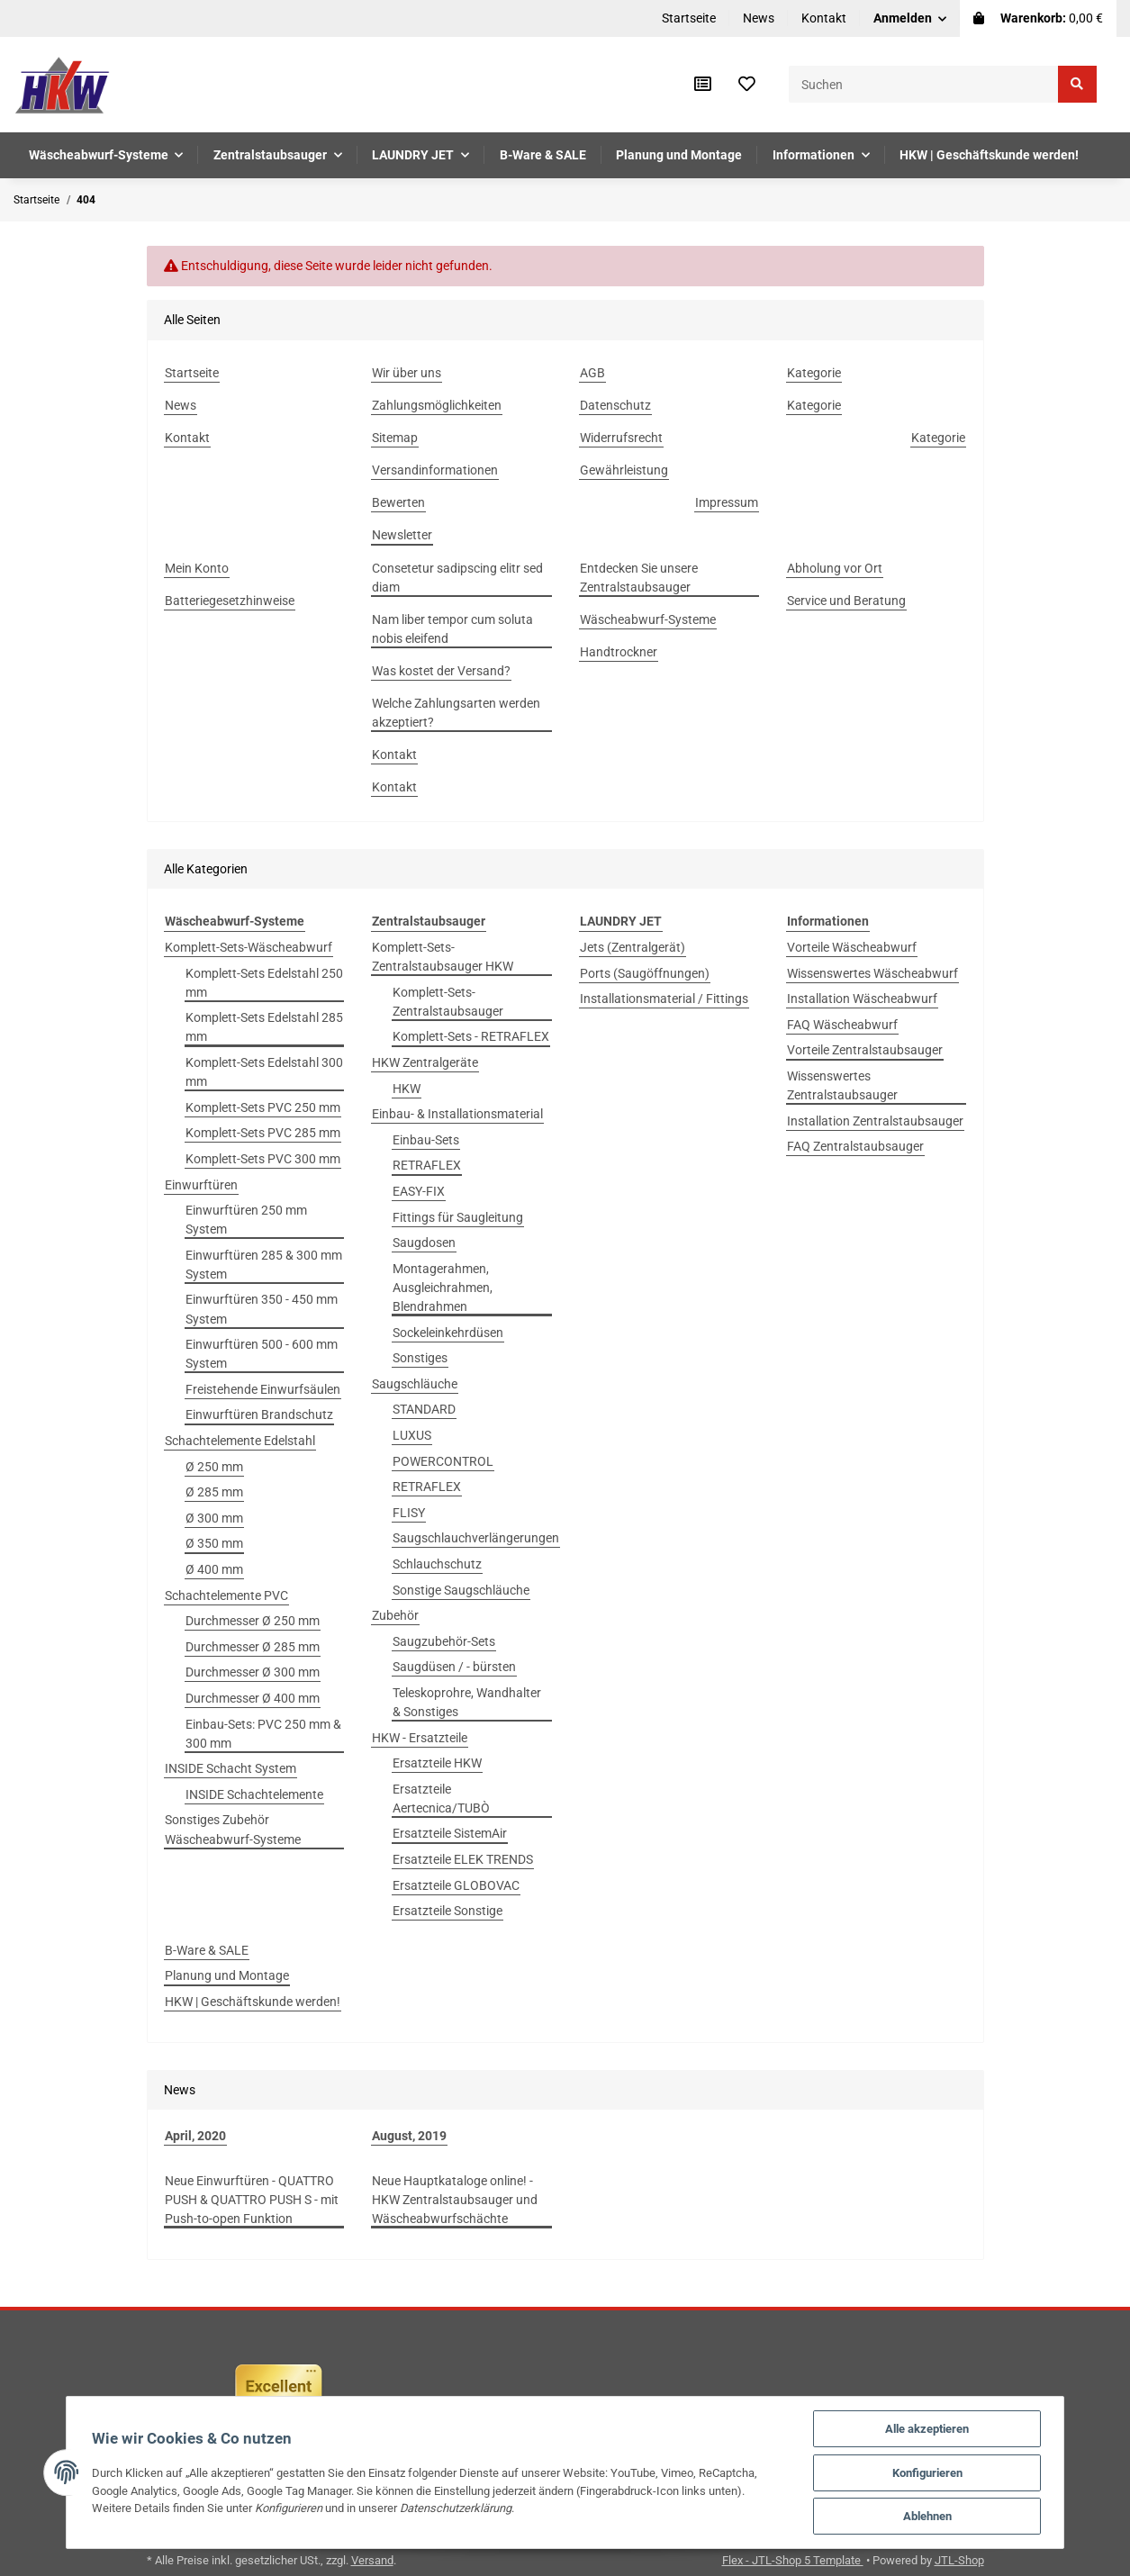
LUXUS (412, 1435)
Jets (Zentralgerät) (632, 947)
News (758, 18)
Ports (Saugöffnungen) (645, 973)
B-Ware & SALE (207, 1950)
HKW (406, 1088)
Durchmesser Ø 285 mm (252, 1647)
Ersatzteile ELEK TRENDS (463, 1859)
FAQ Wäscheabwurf (842, 1024)
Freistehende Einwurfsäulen (262, 1389)
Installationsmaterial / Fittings (664, 998)
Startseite (689, 18)
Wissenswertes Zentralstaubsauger (842, 1085)
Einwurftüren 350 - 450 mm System (261, 1308)
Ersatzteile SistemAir (450, 1833)
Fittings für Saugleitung (458, 1217)
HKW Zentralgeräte (425, 1062)
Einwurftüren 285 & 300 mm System (263, 1264)
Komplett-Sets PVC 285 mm (262, 1132)
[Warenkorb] (1038, 18)
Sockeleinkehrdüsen (448, 1332)
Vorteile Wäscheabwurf (852, 947)
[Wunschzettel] (747, 85)
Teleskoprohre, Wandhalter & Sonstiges (467, 1702)
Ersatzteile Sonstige (447, 1910)
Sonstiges (420, 1358)
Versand (372, 2560)
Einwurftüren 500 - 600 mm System (261, 1353)
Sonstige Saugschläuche (461, 1590)
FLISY (409, 1512)
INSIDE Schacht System (230, 1768)
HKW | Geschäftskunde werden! (252, 2001)
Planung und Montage (227, 1975)
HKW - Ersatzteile (419, 1738)
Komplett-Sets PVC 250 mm (262, 1107)
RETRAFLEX (427, 1165)
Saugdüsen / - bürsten (454, 1666)
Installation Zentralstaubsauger (875, 1121)
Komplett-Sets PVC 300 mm (262, 1159)
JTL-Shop (959, 2560)
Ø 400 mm (214, 1569)
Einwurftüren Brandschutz (259, 1414)
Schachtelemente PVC (226, 1595)
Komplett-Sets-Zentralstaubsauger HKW (442, 956)
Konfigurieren (933, 2472)
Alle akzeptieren (933, 2428)
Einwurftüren (201, 1185)
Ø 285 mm (214, 1492)
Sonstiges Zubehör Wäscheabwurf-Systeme (233, 1829)
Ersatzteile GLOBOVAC (456, 1885)
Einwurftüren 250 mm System (246, 1219)
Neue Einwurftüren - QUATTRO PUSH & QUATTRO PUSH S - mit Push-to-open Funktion (252, 2200)
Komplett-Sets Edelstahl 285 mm (264, 1027)
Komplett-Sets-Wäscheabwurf (248, 947)
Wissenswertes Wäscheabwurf (872, 973)
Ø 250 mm (214, 1467)
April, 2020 (195, 2136)
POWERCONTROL (443, 1461)
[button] (910, 18)
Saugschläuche (414, 1384)
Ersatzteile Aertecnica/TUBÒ (441, 1798)
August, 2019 (409, 2136)
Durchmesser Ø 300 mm (252, 1672)
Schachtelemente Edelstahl (240, 1440)
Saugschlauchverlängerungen (476, 1538)
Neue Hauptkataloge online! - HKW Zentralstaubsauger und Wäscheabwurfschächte (455, 2200)
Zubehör (395, 1615)
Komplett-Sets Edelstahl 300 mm (264, 1072)
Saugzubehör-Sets (444, 1641)
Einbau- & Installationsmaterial (457, 1114)
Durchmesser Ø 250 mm (252, 1620)
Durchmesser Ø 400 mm (252, 1698)
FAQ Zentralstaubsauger (855, 1146)
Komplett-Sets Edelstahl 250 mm (264, 982)
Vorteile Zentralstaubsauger (865, 1050)
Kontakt (823, 18)
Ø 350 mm (214, 1543)
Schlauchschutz (437, 1564)
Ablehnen (933, 2516)
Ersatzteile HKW (437, 1763)
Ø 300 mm (214, 1518)
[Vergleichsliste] (703, 85)
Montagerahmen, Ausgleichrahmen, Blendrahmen (443, 1287)
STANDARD (424, 1409)
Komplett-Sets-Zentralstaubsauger (448, 1001)
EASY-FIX (419, 1191)
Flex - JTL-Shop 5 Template (792, 2560)
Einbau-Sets (426, 1140)
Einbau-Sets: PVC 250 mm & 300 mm (263, 1733)
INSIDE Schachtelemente (254, 1794)
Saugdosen (424, 1242)
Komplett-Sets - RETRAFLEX (471, 1036)
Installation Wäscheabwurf (862, 998)
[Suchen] (924, 84)
